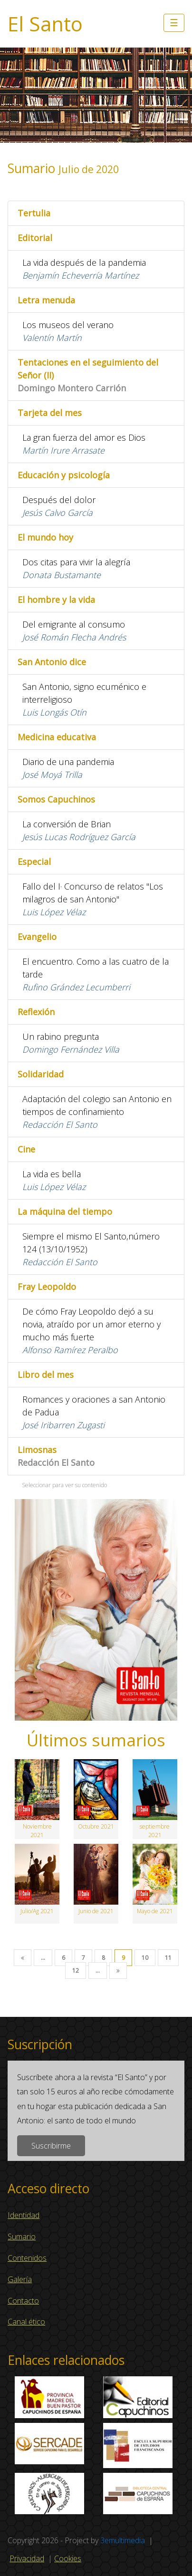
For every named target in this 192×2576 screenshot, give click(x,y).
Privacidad (27, 2558)
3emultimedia (122, 2540)
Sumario (22, 2236)
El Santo (45, 23)
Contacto (23, 2300)
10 (145, 1958)
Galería (20, 2279)
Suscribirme (51, 2145)
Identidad (23, 2215)
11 (168, 1958)
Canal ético (26, 2321)
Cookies (67, 2558)
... (43, 1958)
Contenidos (27, 2258)
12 (75, 1970)
